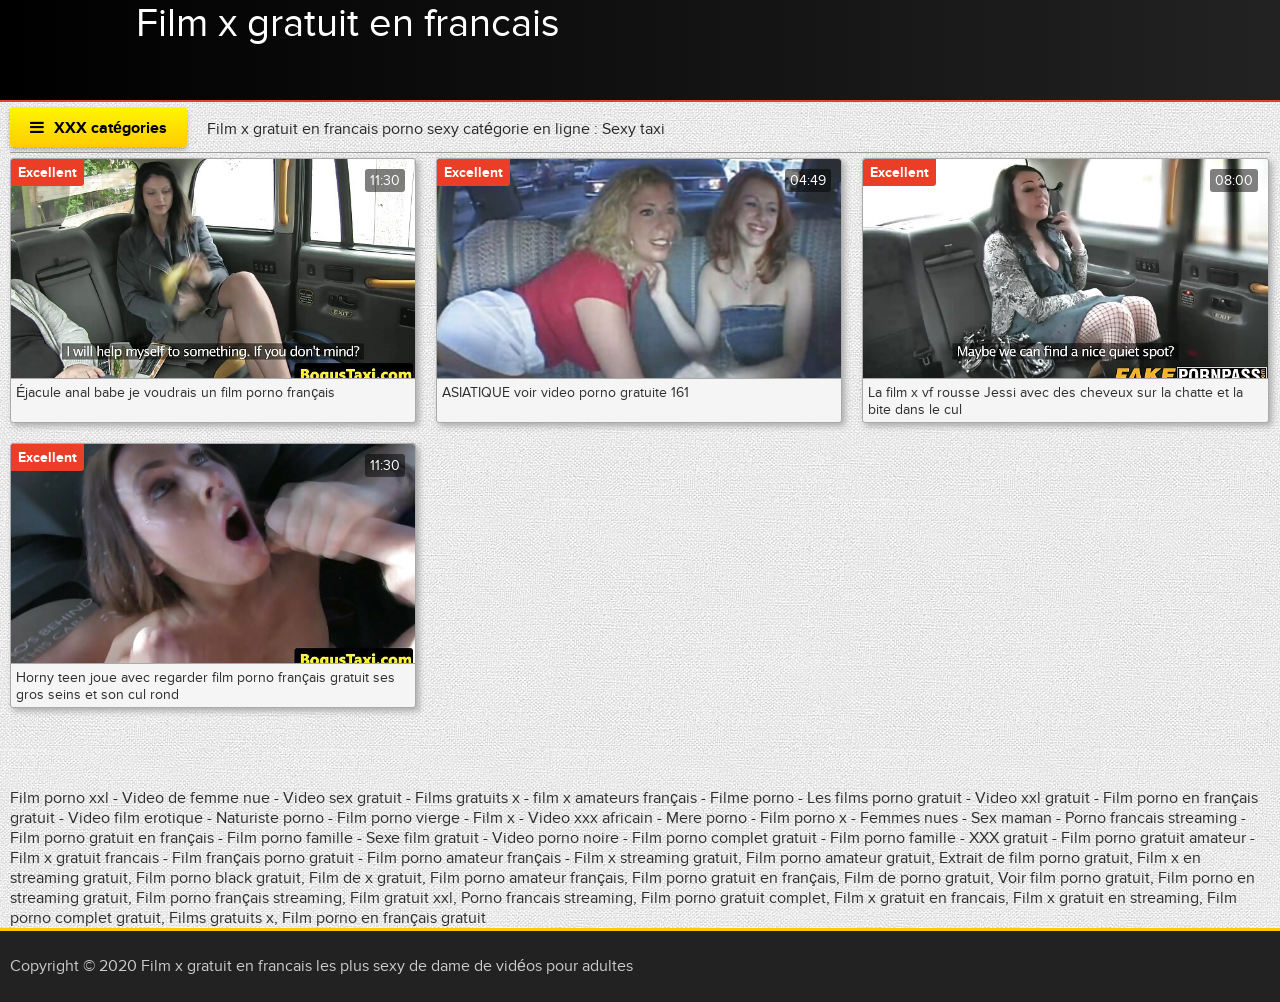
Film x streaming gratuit (656, 858)
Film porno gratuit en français (112, 838)
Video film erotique (135, 818)
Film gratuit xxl (401, 898)
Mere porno (706, 818)
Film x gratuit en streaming (1106, 898)
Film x (494, 818)
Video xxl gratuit (1032, 798)
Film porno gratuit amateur (1155, 838)
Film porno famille (290, 838)
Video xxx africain (590, 818)
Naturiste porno (272, 818)
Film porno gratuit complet (733, 898)
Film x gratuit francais (84, 858)
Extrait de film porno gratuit (1034, 858)
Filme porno (752, 798)
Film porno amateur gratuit (838, 858)
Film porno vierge (400, 818)
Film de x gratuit (365, 878)
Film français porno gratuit (263, 858)
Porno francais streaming (1151, 818)
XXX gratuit (1008, 838)
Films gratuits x (467, 798)
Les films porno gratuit (884, 798)
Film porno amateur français (464, 858)
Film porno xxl (61, 798)
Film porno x (803, 818)
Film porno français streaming (239, 898)
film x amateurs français (615, 798)
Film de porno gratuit (917, 878)
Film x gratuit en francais (348, 24)
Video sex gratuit (342, 798)
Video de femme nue (196, 798)
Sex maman (1013, 818)
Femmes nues (909, 818)
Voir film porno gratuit (1074, 878)
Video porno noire (555, 838)
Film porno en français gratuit (384, 918)
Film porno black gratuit (218, 878)
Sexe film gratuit (424, 838)
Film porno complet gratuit (724, 838)
